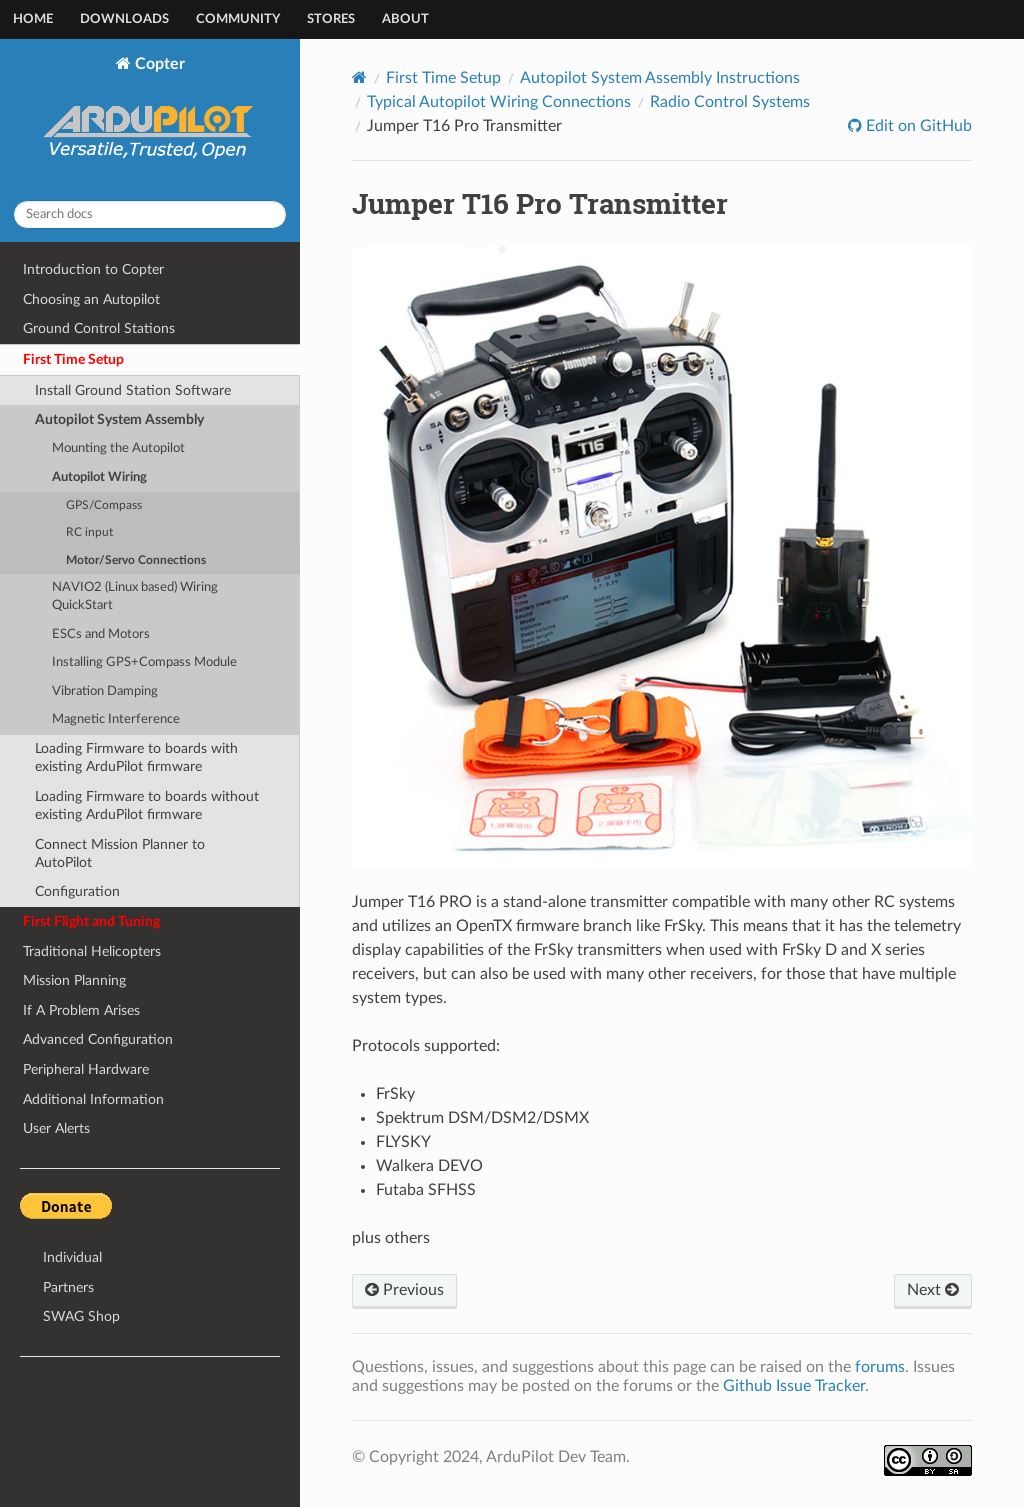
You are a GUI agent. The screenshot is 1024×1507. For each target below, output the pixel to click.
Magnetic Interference (116, 719)
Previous (404, 1290)
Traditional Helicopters (92, 951)
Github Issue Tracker (794, 1386)
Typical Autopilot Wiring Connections (499, 102)
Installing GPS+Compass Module (144, 662)
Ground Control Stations (99, 328)
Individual (72, 1257)
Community (238, 19)
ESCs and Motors (101, 634)
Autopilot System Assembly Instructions (660, 78)
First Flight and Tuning (91, 921)
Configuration (77, 891)
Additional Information (93, 1099)
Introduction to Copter (93, 269)
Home (33, 19)
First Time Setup (73, 359)
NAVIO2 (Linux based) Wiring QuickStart (135, 596)
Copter (150, 120)
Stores (331, 19)
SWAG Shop (81, 1316)
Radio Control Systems (730, 102)
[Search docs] (150, 214)
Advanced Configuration (98, 1039)
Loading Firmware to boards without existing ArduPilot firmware (147, 805)
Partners (68, 1287)
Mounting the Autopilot (118, 448)
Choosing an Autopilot (91, 299)
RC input (89, 532)
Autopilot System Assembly (119, 419)
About (405, 19)
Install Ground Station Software (133, 390)
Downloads (124, 19)
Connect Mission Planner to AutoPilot (120, 853)
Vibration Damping (105, 691)
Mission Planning (74, 980)
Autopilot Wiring (99, 477)
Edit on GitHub (917, 126)
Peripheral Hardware (86, 1069)
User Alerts (56, 1128)
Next (933, 1290)
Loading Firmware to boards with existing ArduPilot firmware (136, 757)
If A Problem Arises (81, 1010)
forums (880, 1367)
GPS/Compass (104, 505)
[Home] (359, 77)
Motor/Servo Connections (136, 560)
